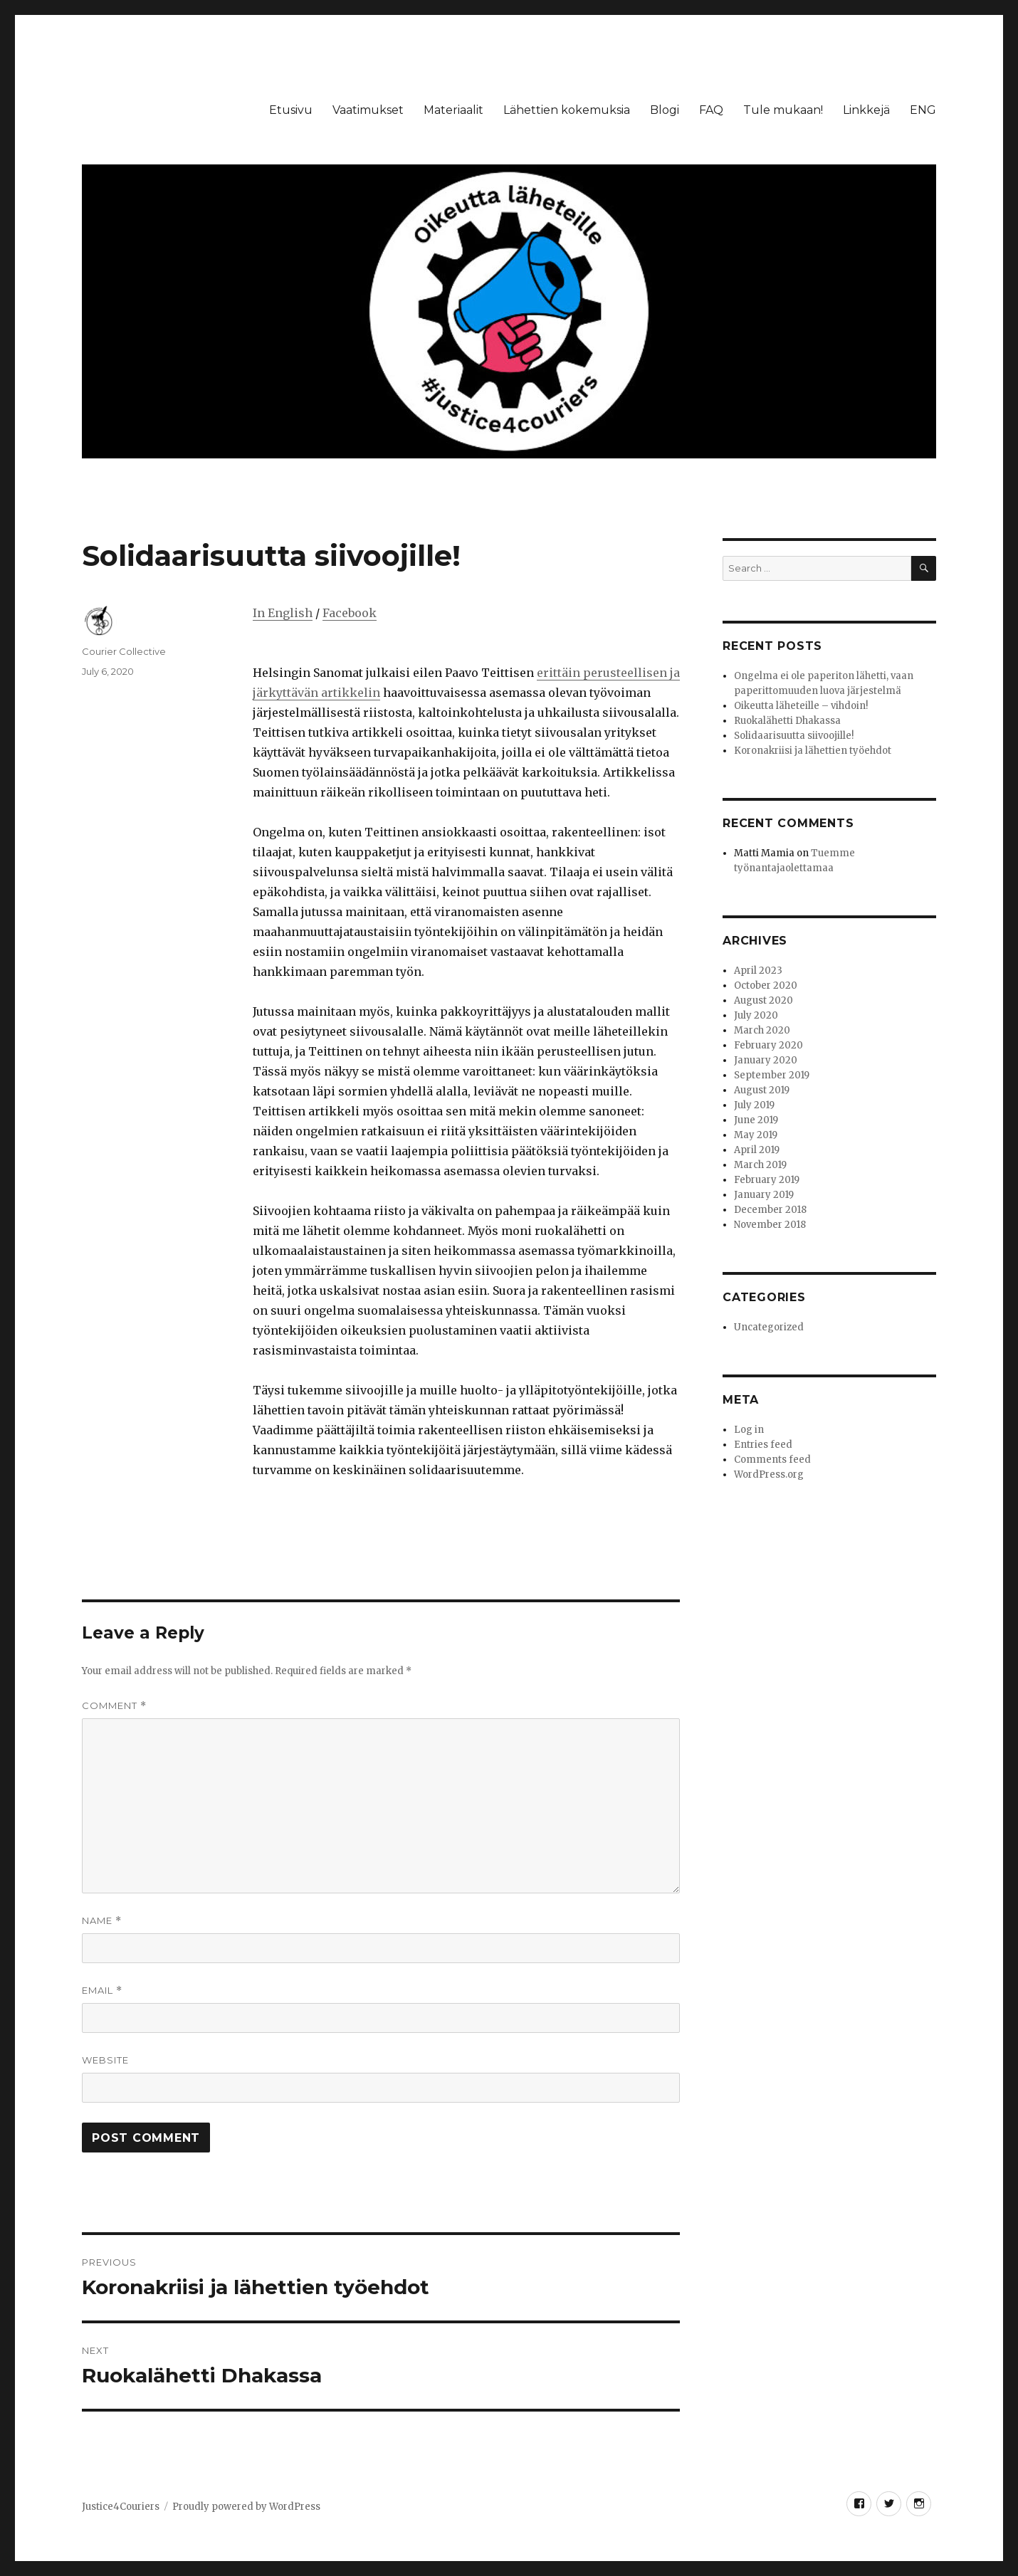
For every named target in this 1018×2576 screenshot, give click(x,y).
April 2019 (757, 1150)
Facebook (349, 613)
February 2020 (768, 1045)
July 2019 (754, 1105)
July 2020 (756, 1015)
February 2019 (766, 1180)
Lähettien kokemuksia (566, 110)
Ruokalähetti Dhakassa (787, 721)
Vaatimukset (368, 110)
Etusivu (291, 110)
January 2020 (765, 1060)
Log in (749, 1430)
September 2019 (771, 1075)
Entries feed (763, 1445)
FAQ (711, 110)
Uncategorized (769, 1327)
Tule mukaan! (783, 110)
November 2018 (770, 1225)
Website (105, 2060)
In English (283, 613)
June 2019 (756, 1120)
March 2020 (762, 1030)
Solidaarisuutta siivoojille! (794, 736)
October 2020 (765, 985)
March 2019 (760, 1165)
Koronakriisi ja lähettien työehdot (812, 751)
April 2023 (758, 970)
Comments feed (772, 1459)
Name (102, 1921)
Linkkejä (866, 110)
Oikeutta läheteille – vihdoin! (801, 706)
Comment (114, 1706)
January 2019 (764, 1195)
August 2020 (763, 1000)
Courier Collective (124, 651)
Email (102, 1990)
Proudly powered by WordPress (246, 2507)
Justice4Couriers (120, 2507)
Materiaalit (453, 110)
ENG (923, 110)
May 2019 (755, 1135)
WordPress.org (769, 1474)
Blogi (664, 110)
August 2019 (761, 1090)
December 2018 (770, 1210)
